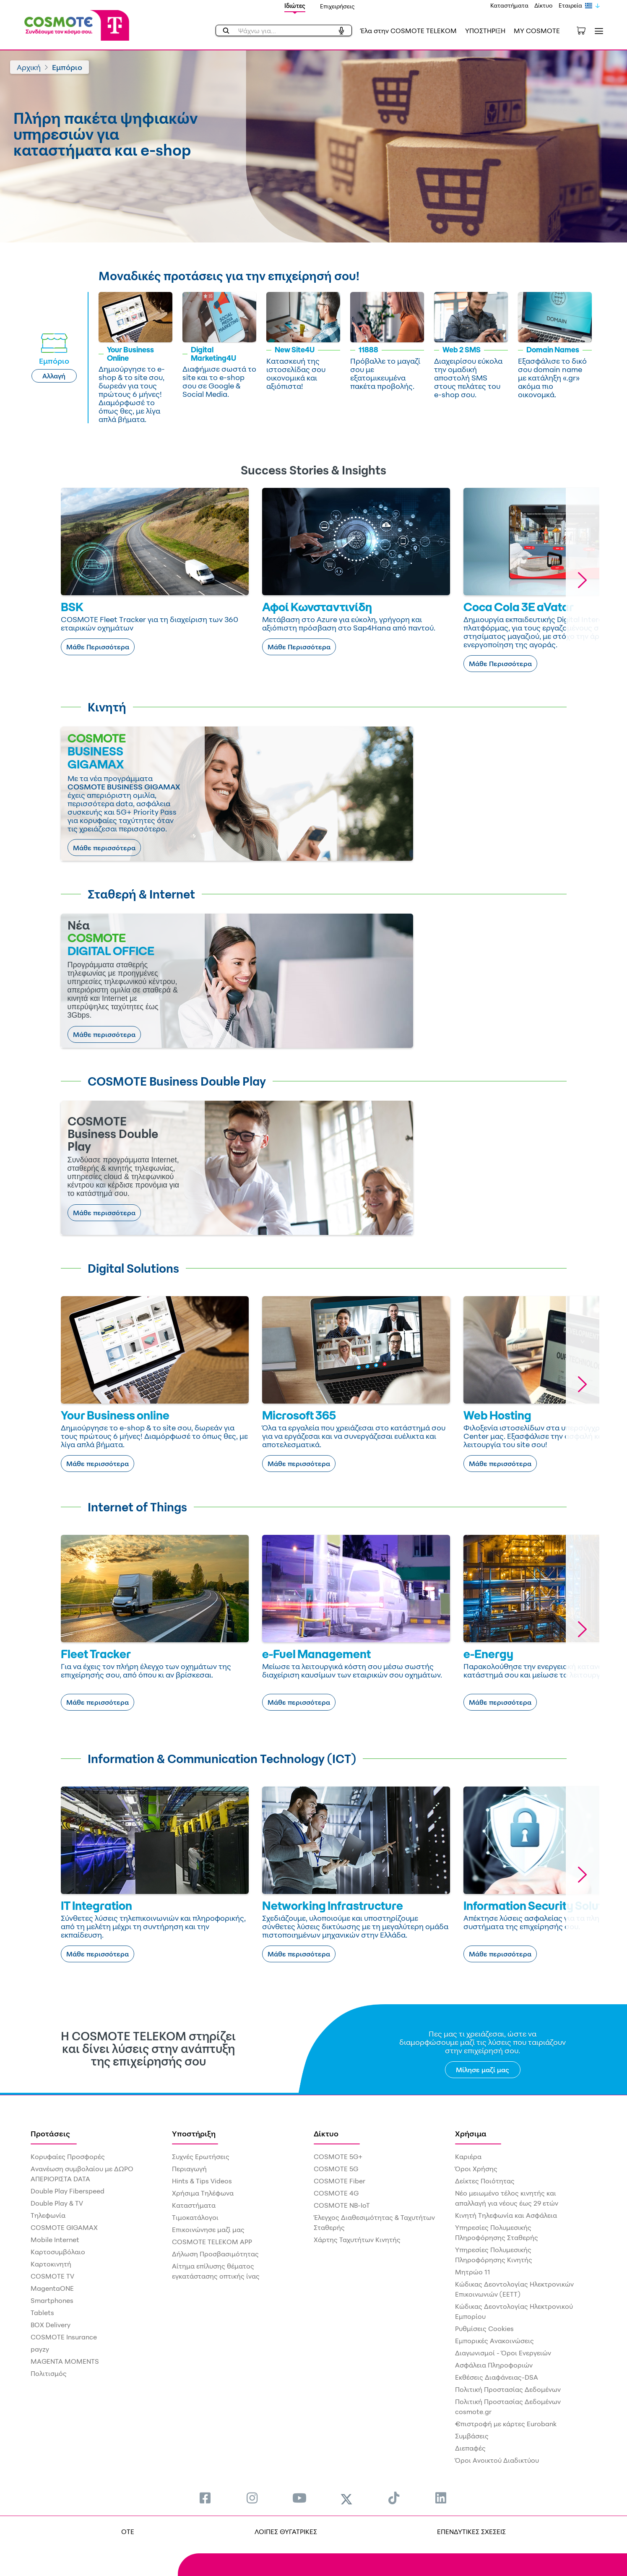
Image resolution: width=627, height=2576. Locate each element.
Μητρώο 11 (472, 2272)
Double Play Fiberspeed (67, 2191)
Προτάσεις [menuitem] (50, 2133)
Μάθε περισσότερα (104, 848)
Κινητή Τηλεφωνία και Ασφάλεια (506, 2215)
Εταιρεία (570, 5)
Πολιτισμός (49, 2373)
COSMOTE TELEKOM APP (212, 2241)
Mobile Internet (55, 2239)
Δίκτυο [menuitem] (326, 2133)
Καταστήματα (509, 5)
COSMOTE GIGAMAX (64, 2227)
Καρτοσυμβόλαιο (58, 2252)
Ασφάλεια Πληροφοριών (494, 2365)
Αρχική (29, 67)
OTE (127, 2531)
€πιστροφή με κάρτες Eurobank (506, 2424)
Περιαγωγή (189, 2168)
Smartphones (52, 2300)
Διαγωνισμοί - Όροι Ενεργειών (503, 2353)
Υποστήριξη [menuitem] (194, 2133)
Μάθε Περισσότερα (97, 647)
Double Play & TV (57, 2203)
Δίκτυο (543, 5)
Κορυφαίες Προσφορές (68, 2156)
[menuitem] (205, 2498)
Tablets (42, 2312)
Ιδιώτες (294, 5)
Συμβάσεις (472, 2436)
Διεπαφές (470, 2448)
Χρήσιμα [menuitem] (471, 2133)
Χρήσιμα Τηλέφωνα (203, 2193)
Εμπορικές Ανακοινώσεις (494, 2340)
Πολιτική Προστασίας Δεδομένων (508, 2389)
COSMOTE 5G (336, 2168)
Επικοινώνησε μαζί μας (208, 2229)
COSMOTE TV (52, 2276)
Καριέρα (468, 2156)
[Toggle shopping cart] (585, 30)
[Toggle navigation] (597, 31)
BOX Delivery (50, 2325)
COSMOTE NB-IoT (342, 2205)
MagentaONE (52, 2288)
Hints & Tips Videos (202, 2181)
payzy (40, 2349)
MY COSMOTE (537, 30)
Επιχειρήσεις (337, 6)
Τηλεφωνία (48, 2215)
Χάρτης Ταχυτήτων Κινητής (357, 2239)
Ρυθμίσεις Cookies (484, 2328)
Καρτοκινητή (51, 2264)
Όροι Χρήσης (476, 2168)
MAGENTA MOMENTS (65, 2361)
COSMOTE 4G (336, 2193)
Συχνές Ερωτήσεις (200, 2156)
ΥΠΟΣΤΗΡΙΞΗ (485, 30)
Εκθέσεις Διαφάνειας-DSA (496, 2377)
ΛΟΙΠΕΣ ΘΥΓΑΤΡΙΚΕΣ (286, 2531)
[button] (582, 580)
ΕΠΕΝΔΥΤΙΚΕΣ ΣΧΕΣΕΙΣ (471, 2531)
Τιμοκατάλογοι (195, 2217)
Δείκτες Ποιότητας (485, 2181)
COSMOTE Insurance (64, 2337)
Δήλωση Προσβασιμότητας (215, 2254)
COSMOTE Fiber (339, 2181)
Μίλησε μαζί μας (482, 2069)
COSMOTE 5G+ (338, 2156)
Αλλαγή (53, 376)
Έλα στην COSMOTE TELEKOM (408, 30)
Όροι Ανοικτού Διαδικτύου (497, 2460)
